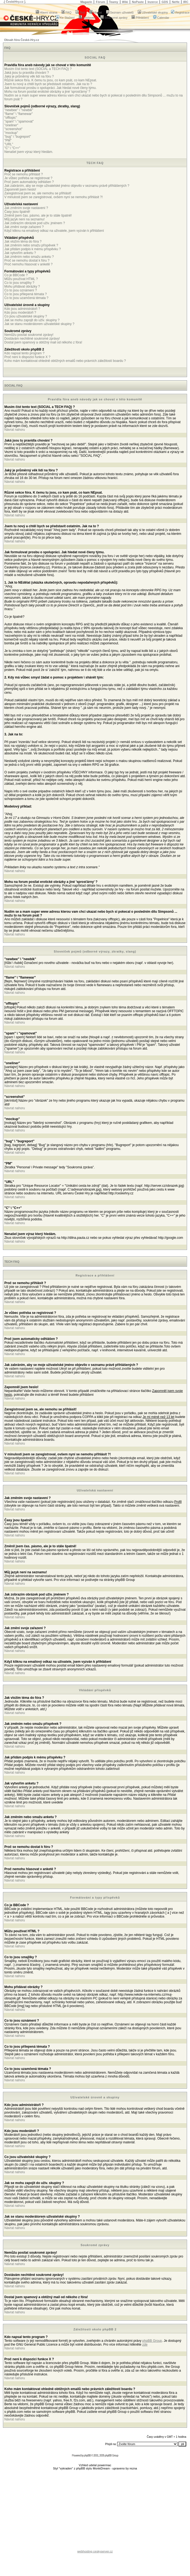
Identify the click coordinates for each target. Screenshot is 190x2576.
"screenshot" (13, 129)
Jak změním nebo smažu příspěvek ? (31, 245)
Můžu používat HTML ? (21, 279)
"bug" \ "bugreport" (17, 137)
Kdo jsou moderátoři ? (20, 312)
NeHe (175, 2)
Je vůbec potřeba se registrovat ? (28, 178)
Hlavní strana (46, 12)
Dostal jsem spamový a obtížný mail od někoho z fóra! (43, 342)
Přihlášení (140, 17)
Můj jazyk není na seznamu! (24, 219)
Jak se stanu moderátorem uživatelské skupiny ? (39, 324)
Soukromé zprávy (114, 17)
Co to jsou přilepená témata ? (25, 294)
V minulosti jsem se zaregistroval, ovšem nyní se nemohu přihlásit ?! (53, 197)
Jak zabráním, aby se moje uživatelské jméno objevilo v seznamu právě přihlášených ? (66, 186)
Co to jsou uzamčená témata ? (26, 298)
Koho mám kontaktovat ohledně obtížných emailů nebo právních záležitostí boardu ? (65, 361)
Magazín (86, 2)
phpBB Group (152, 2341)
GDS (165, 2)
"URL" (8, 144)
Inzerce (153, 2)
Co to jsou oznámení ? (20, 290)
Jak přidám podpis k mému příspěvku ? (32, 249)
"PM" (8, 140)
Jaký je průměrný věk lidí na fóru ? (29, 76)
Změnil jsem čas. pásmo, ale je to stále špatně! (38, 215)
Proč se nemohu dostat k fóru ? (27, 260)
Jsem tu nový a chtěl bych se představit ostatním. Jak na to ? (48, 84)
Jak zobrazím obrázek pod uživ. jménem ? (34, 223)
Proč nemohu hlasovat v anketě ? (28, 264)
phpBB (87, 2455)
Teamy (113, 2)
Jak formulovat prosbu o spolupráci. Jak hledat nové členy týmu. (50, 88)
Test (80, 12)
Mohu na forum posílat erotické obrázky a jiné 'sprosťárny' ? (47, 92)
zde (145, 2344)
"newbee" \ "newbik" (18, 110)
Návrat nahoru (14, 430)
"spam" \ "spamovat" (19, 121)
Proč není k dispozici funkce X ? (27, 357)
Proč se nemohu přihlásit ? (23, 174)
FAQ (66, 12)
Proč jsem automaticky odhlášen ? (29, 182)
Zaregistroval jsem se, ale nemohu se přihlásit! (37, 193)
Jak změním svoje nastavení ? (26, 208)
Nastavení (87, 17)
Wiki (125, 2)
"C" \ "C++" (12, 148)
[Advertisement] (95, 2511)
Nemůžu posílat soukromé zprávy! (28, 335)
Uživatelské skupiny (153, 12)
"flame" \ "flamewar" (18, 114)
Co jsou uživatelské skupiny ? (25, 316)
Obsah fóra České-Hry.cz (21, 39)
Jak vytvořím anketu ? (20, 253)
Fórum (100, 2)
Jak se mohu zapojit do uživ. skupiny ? (32, 320)
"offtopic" (10, 118)
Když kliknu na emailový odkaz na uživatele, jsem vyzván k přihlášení (54, 231)
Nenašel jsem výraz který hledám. (28, 152)
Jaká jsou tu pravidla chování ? (26, 73)
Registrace (180, 12)
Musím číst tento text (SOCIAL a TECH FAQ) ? (38, 69)
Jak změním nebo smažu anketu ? (29, 257)
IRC (185, 2)
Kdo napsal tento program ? (24, 353)
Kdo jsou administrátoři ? (22, 309)
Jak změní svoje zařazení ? (24, 227)
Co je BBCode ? (16, 275)
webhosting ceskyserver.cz (95, 2551)
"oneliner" (11, 125)
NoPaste (138, 2)
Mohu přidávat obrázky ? (22, 286)
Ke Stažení (65, 17)
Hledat (95, 12)
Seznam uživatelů (120, 12)
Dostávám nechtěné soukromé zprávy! (32, 338)
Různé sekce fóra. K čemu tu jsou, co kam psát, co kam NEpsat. (50, 80)
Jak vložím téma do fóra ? (22, 241)
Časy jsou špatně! (17, 212)
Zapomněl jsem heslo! (20, 189)
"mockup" (11, 133)
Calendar (161, 17)
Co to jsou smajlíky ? (19, 283)
